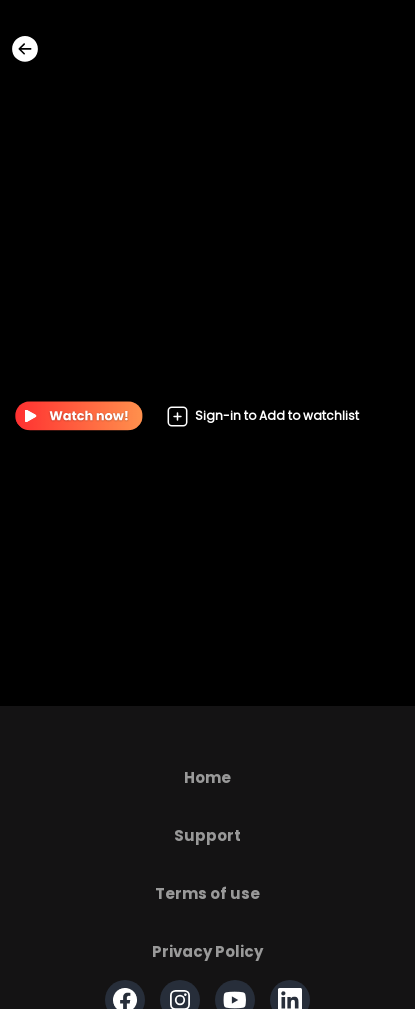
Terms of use (207, 893)
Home (207, 777)
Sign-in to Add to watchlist (262, 416)
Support (207, 835)
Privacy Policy (207, 951)
